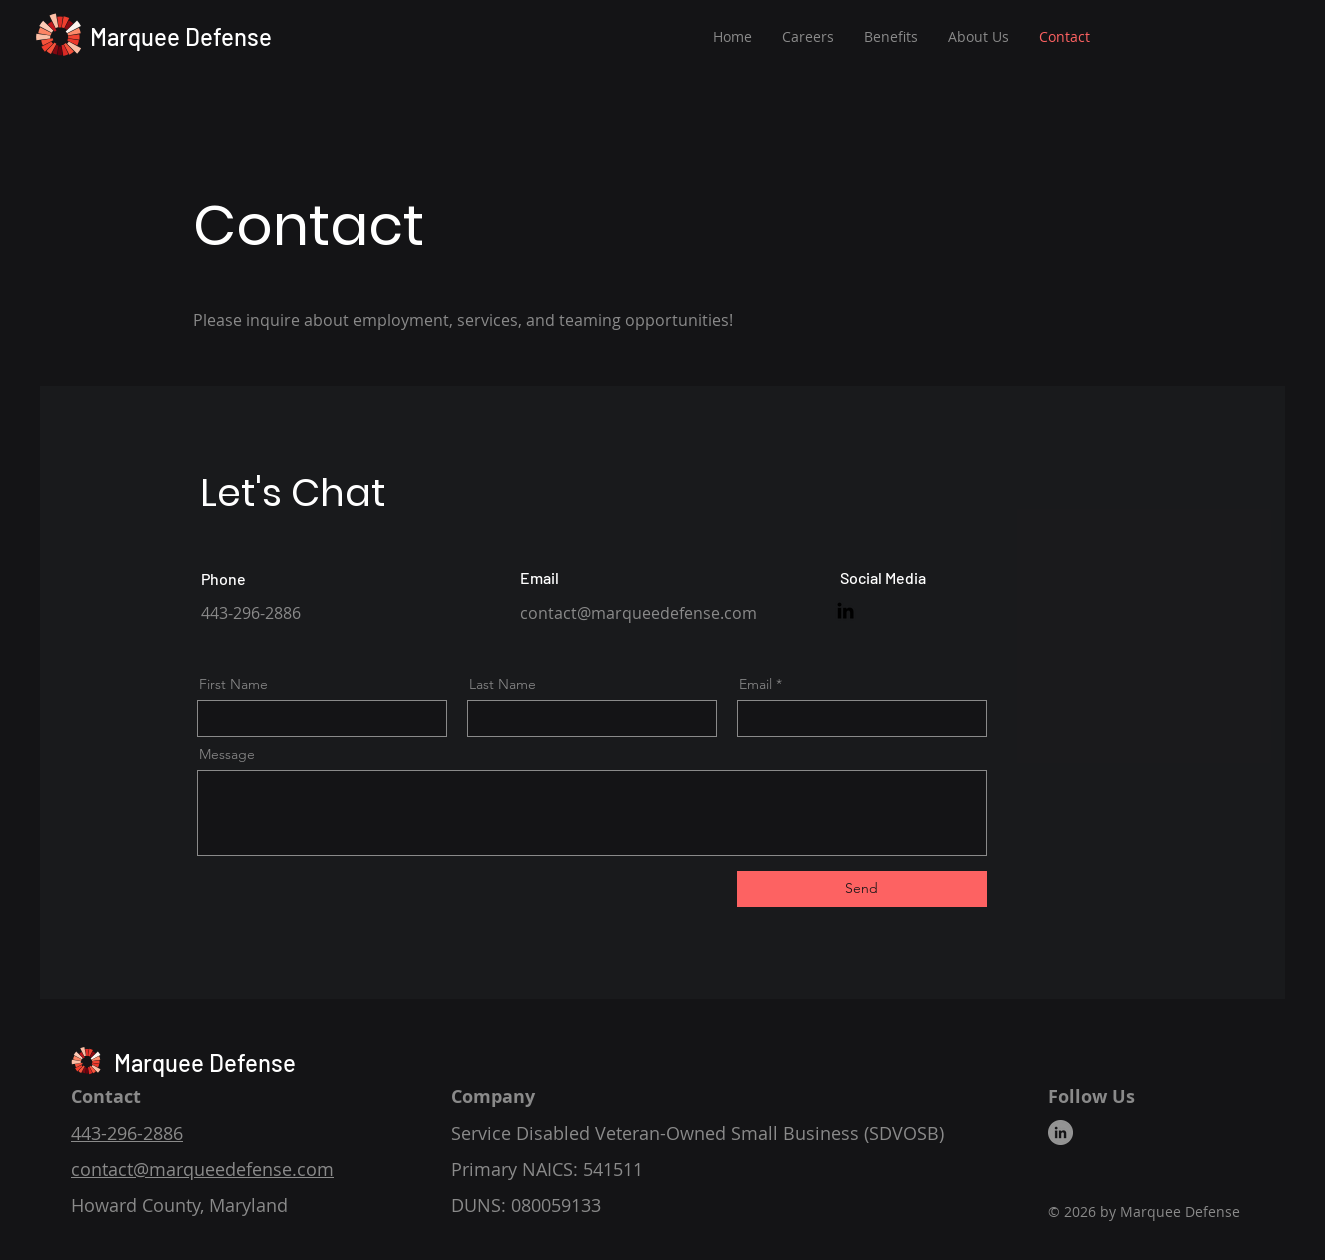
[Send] (862, 889)
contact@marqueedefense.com (638, 613)
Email (755, 684)
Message (227, 754)
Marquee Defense (181, 36)
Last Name (502, 684)
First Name (233, 684)
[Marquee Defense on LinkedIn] (845, 610)
